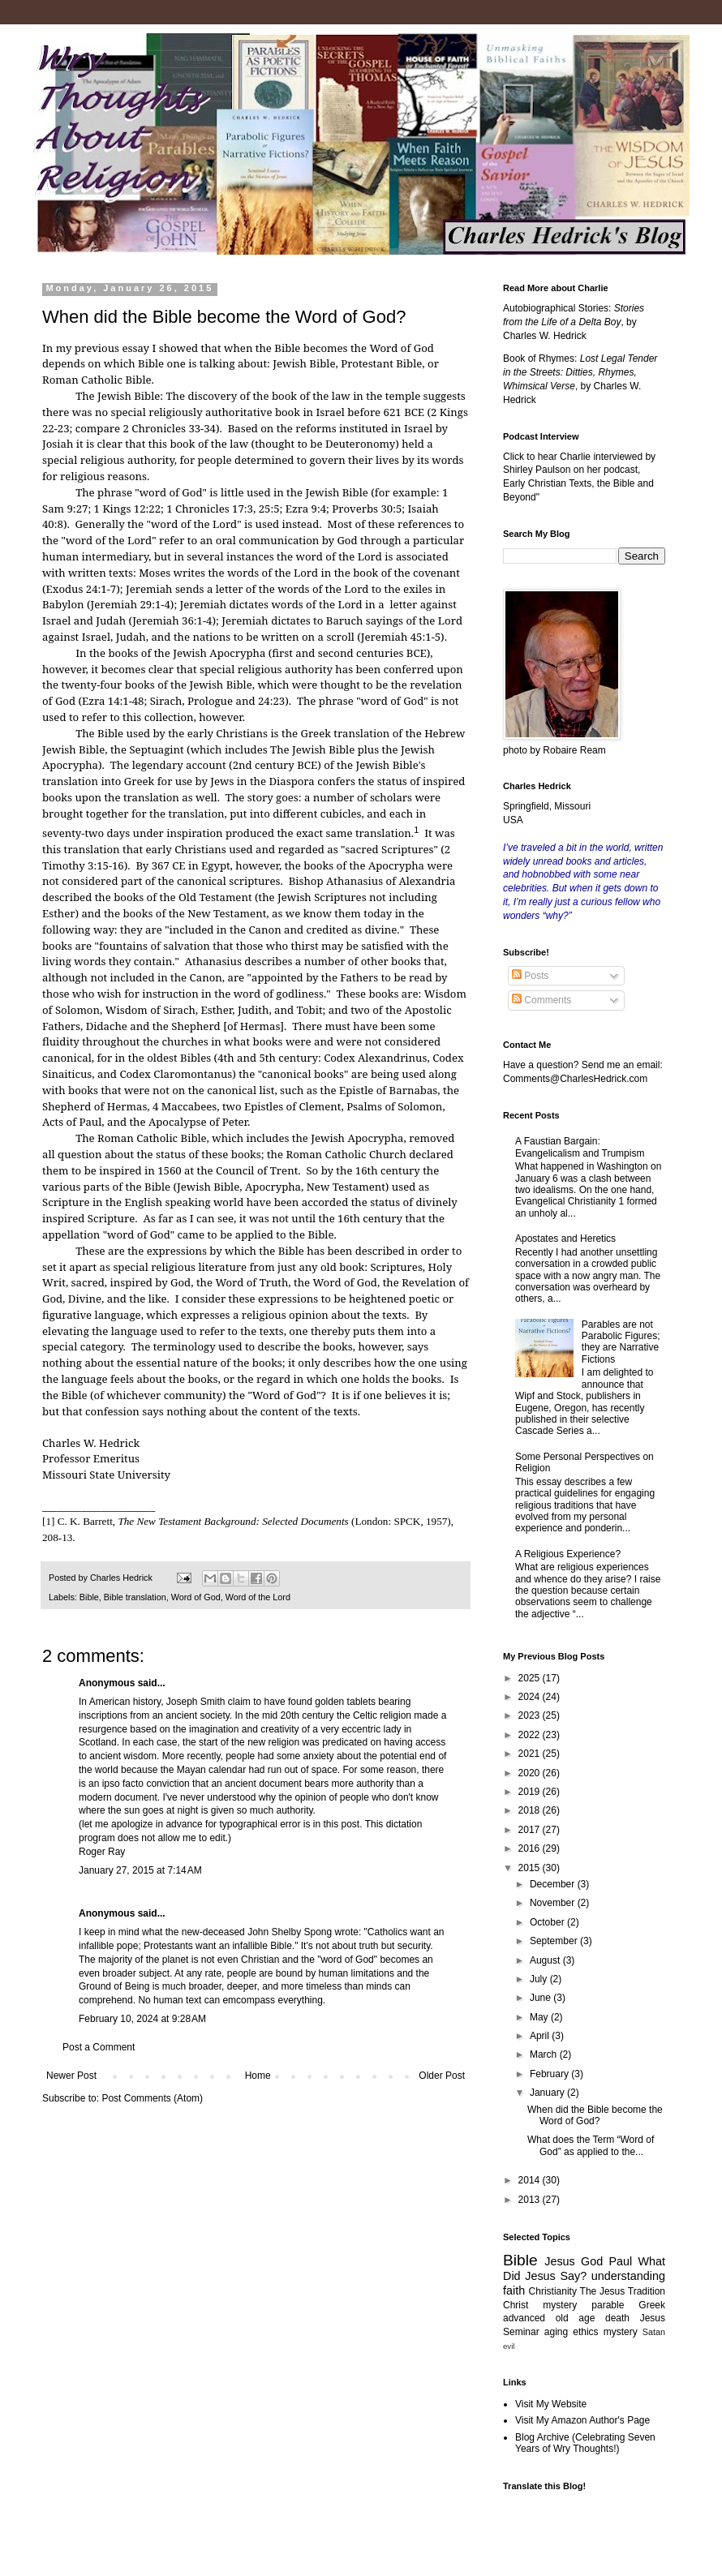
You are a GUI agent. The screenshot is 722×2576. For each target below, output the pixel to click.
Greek (651, 2305)
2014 (530, 2180)
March (545, 2054)
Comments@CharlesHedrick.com (575, 1078)
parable (607, 2305)
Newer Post (71, 2075)
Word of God (196, 1597)
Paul (620, 2261)
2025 (530, 1678)
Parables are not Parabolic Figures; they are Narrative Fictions (621, 1342)
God (592, 2261)
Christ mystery (540, 2305)
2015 (530, 1868)
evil (508, 2346)
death (617, 2318)
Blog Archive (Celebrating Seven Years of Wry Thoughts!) (585, 2443)
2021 (530, 1753)
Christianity (553, 2291)
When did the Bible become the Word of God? (595, 2115)
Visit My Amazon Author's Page (582, 2420)
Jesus (559, 2261)
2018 (530, 1810)
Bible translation (135, 1597)
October (548, 1922)
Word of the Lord (258, 1597)
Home (258, 2075)
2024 (530, 1696)
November (554, 1902)
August (546, 1960)
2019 (530, 1791)
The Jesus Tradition (622, 2291)
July (540, 1979)
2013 (530, 2199)
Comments (541, 1000)
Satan (653, 2332)
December (554, 1884)
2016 (530, 1848)
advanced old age (549, 2318)
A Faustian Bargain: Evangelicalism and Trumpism (579, 1147)
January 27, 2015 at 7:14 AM (140, 1870)
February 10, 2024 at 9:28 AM (142, 2018)
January (548, 2092)
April (541, 2035)
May (540, 2017)
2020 (530, 1773)
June (541, 1997)
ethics (585, 2332)
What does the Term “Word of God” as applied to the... (590, 2145)
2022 (530, 1735)
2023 (530, 1715)
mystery (621, 2332)
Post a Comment (98, 2047)
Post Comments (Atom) (152, 2098)
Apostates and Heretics (565, 1238)
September (555, 1941)
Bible (89, 1597)
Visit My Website (551, 2404)
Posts (530, 975)
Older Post (442, 2075)
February (550, 2074)
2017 (530, 1829)
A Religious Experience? (568, 1554)
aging (556, 2332)
